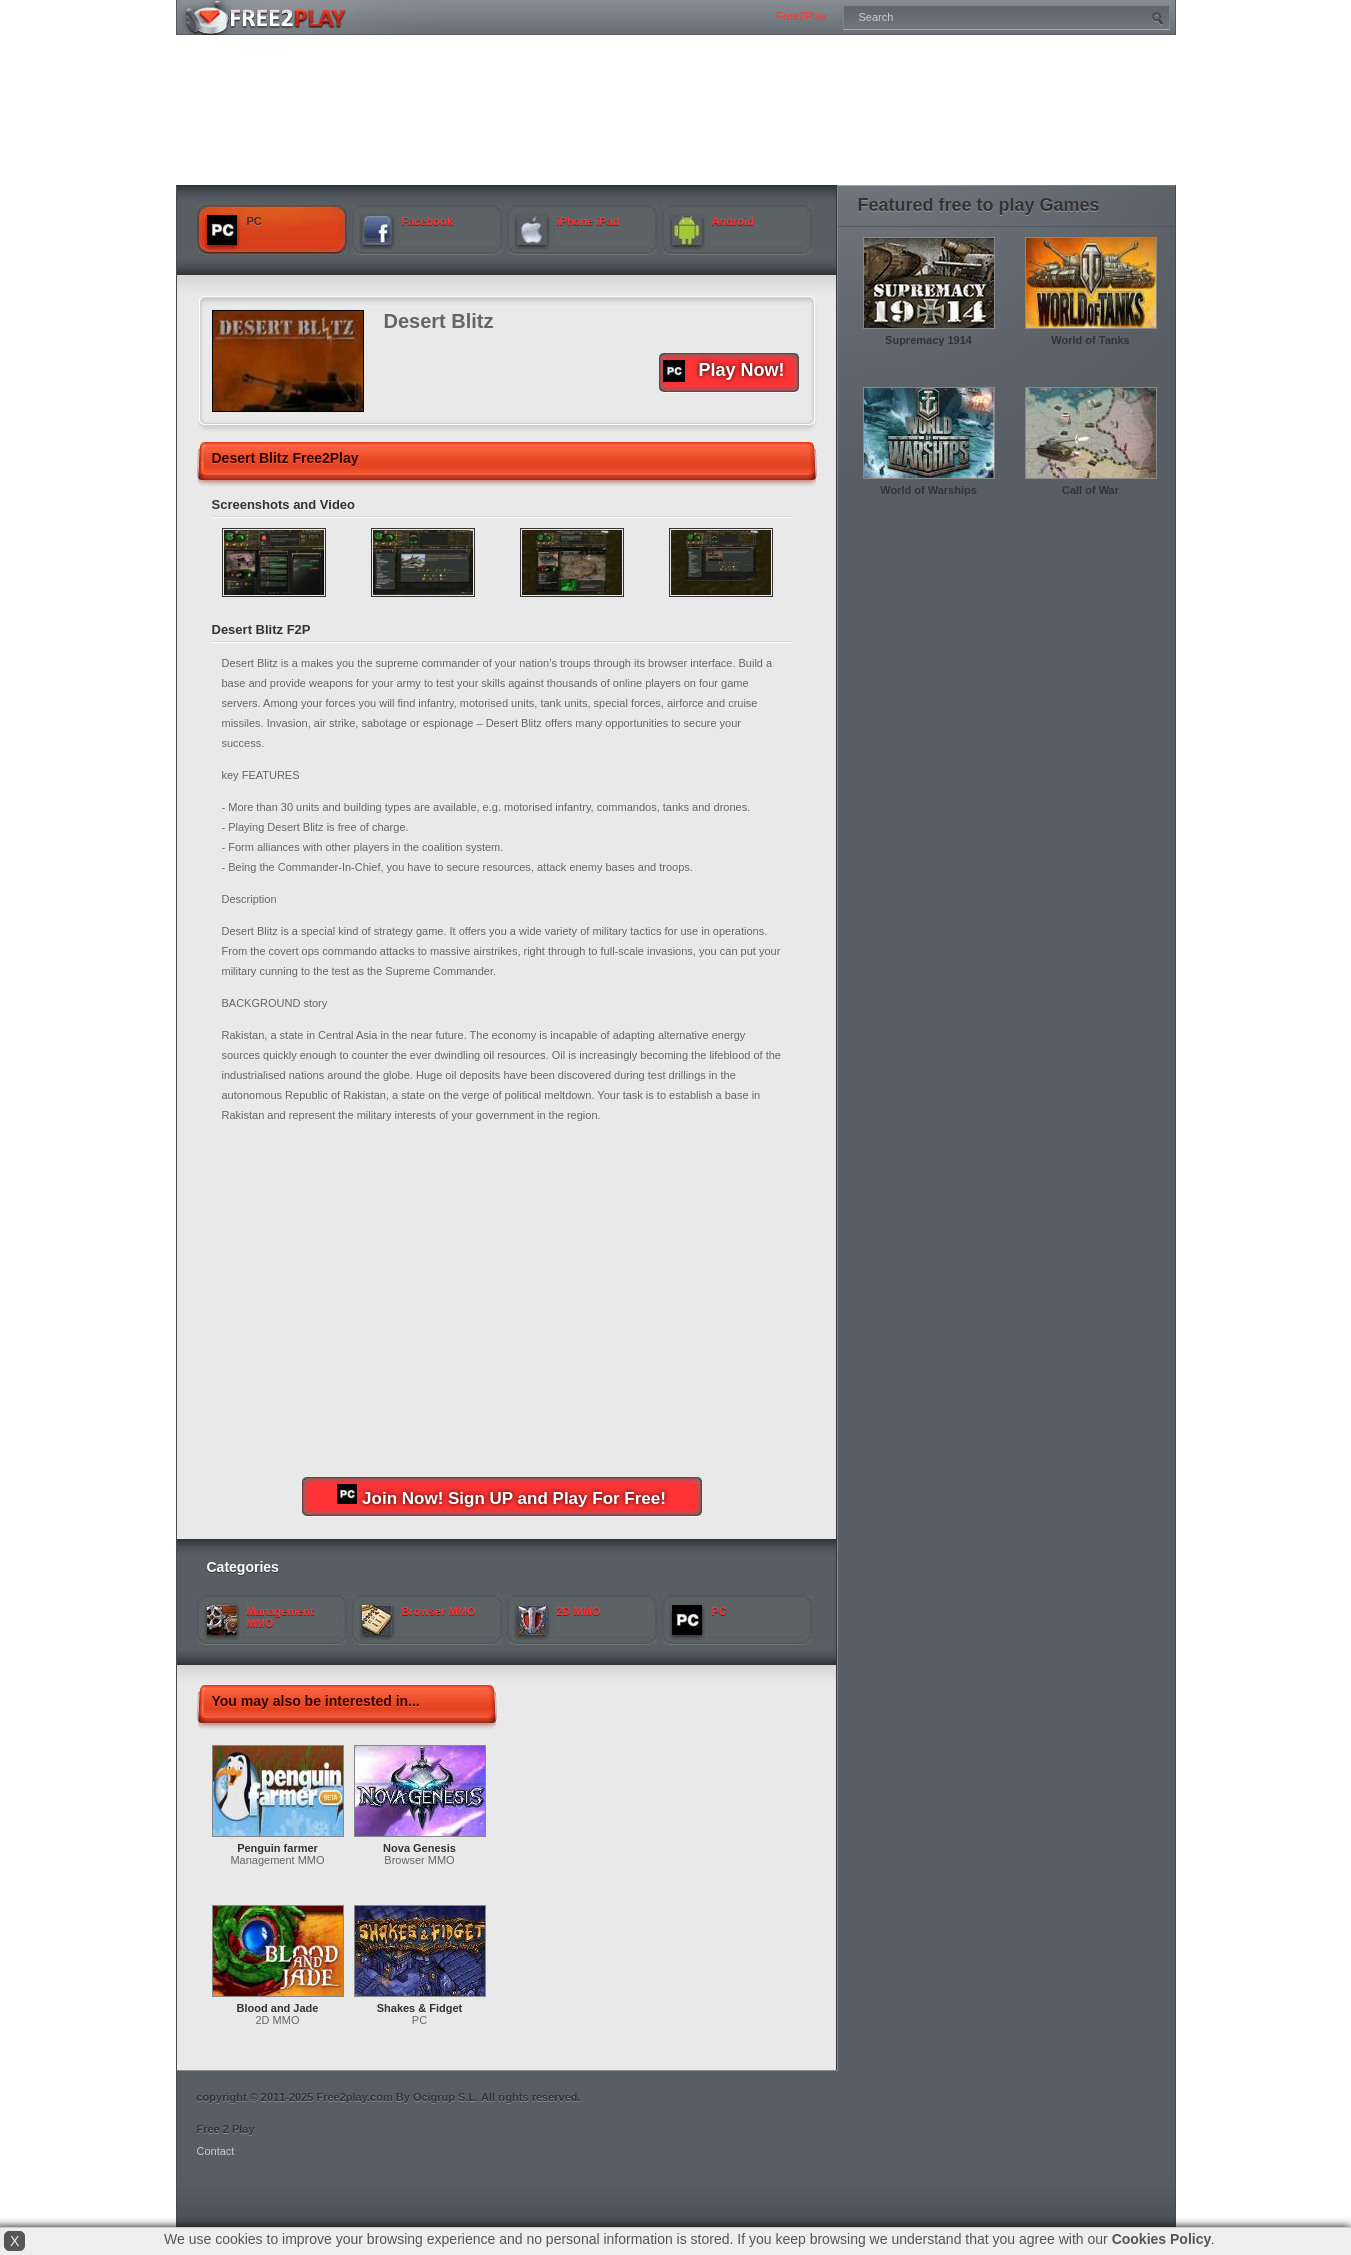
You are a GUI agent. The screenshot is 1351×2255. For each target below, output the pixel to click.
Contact (216, 2151)
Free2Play (801, 16)
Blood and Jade (278, 2008)
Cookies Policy (1162, 2239)
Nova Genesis (419, 1848)
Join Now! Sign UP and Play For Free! (501, 1496)
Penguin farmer (277, 1848)
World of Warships (928, 490)
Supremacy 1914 (928, 340)
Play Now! (724, 371)
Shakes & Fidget (420, 2008)
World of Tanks (1090, 340)
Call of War (1090, 490)
